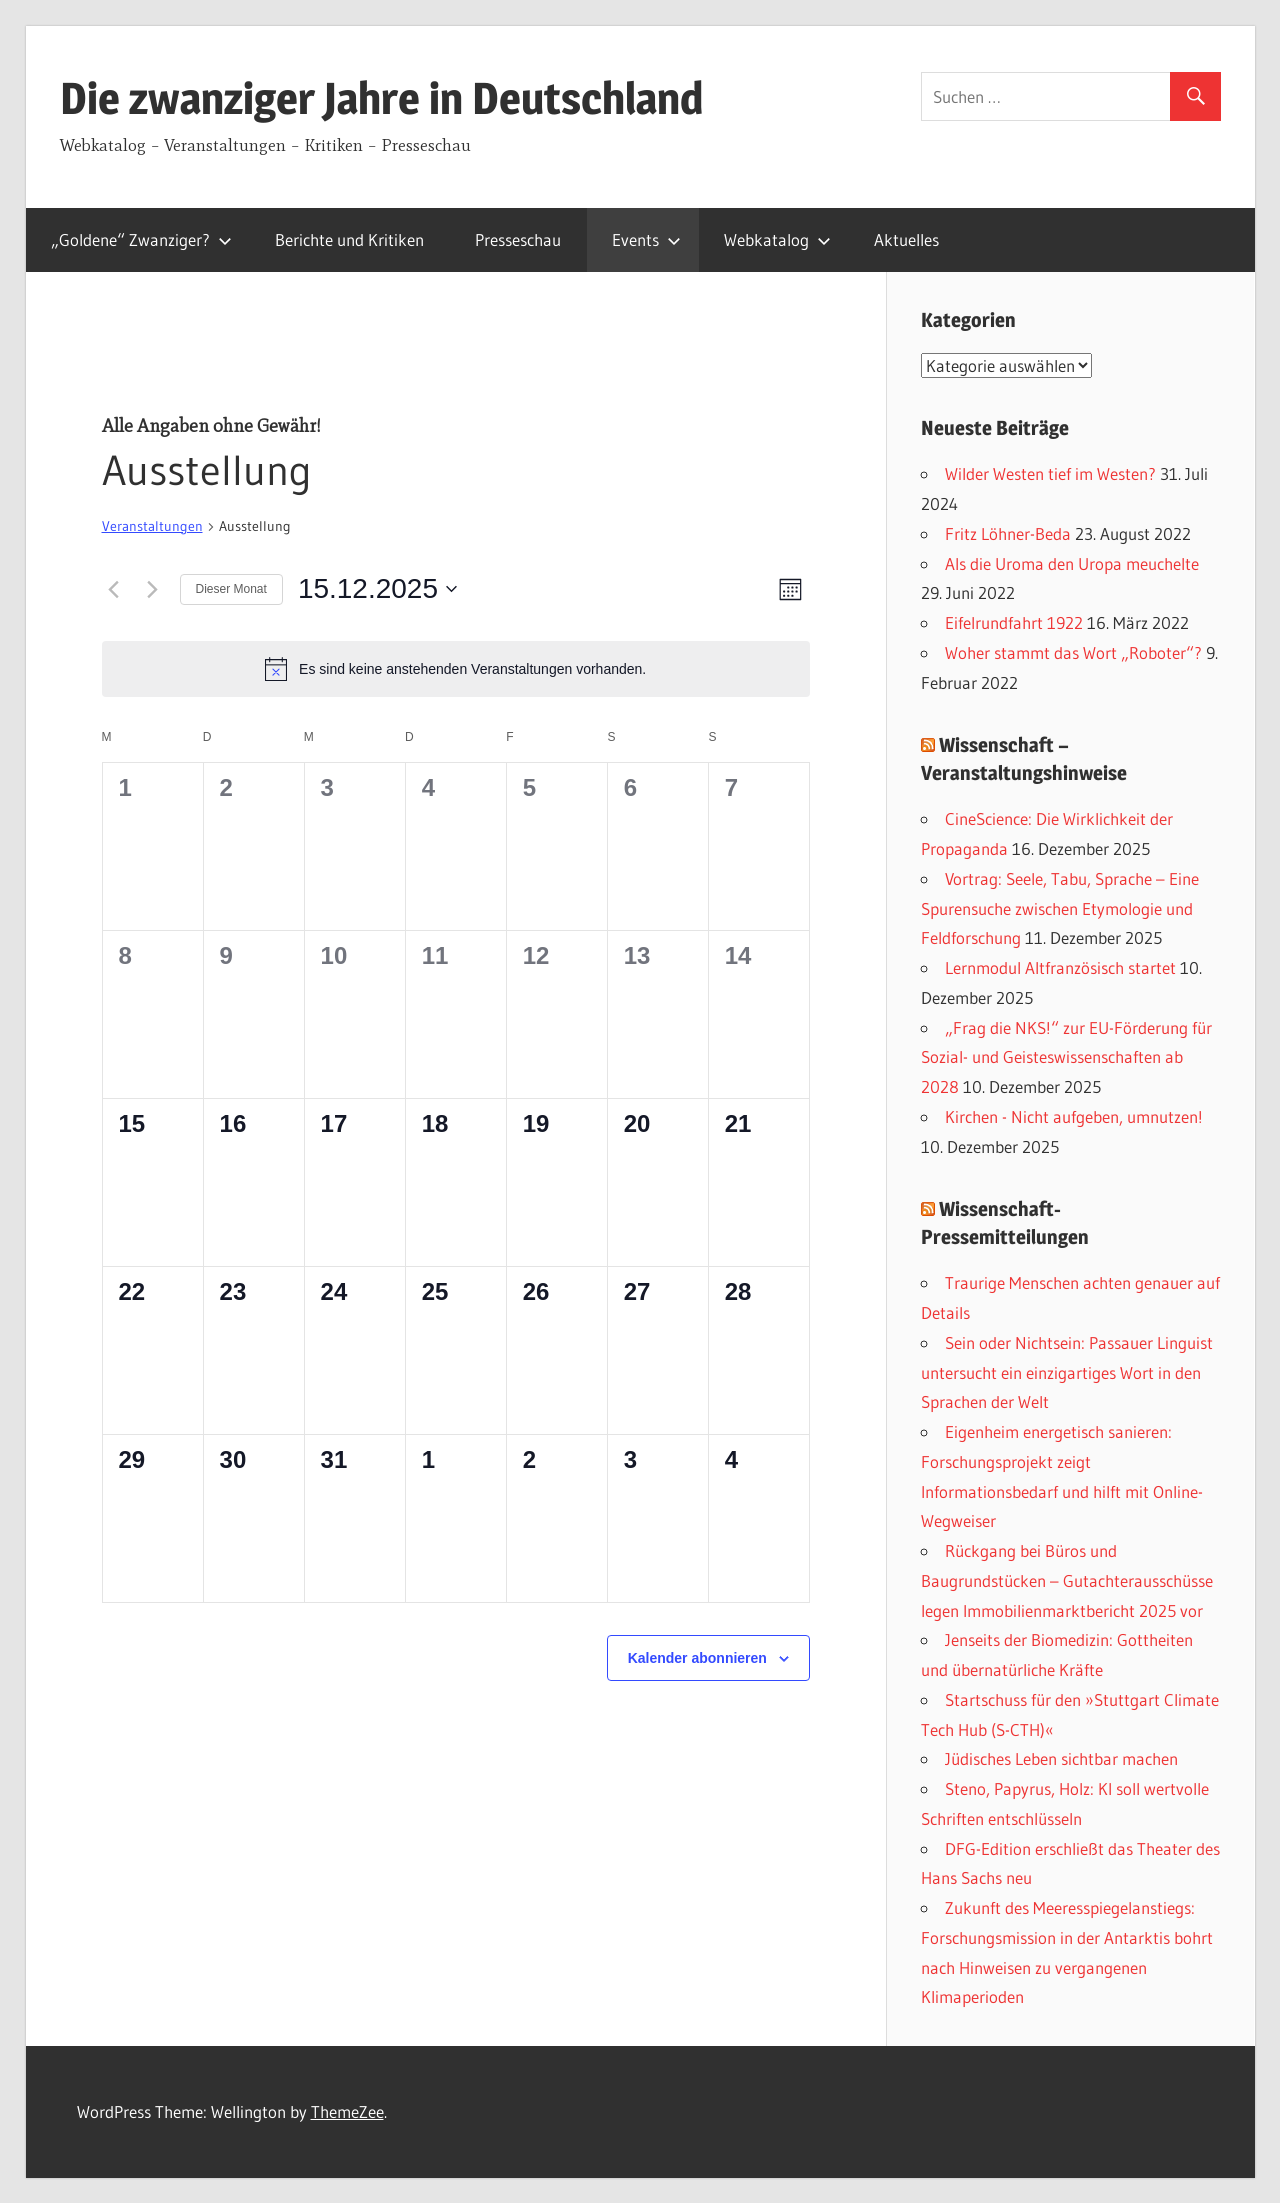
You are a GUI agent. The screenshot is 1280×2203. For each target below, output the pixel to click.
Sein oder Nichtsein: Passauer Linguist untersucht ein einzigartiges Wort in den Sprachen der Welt (1067, 1372)
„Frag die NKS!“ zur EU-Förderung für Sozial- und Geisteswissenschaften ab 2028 (1066, 1057)
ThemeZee (347, 2111)
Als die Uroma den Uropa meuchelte (1072, 563)
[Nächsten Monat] (153, 589)
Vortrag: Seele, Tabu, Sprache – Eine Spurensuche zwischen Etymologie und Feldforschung (1060, 908)
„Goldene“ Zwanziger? (141, 239)
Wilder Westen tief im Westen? (1050, 473)
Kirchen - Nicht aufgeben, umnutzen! (1074, 1116)
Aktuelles (906, 239)
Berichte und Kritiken (349, 239)
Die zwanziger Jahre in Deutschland (381, 98)
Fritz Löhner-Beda (1008, 533)
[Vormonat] (114, 589)
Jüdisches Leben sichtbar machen (1061, 1758)
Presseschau (518, 239)
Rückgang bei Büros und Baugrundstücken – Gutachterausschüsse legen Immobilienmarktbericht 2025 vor (1067, 1580)
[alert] (456, 669)
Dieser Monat (231, 589)
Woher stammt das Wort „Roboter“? (1073, 652)
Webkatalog (777, 239)
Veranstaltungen (152, 526)
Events (646, 239)
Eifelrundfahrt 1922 (1014, 622)
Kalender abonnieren (697, 1658)
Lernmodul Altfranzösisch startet (1060, 967)
